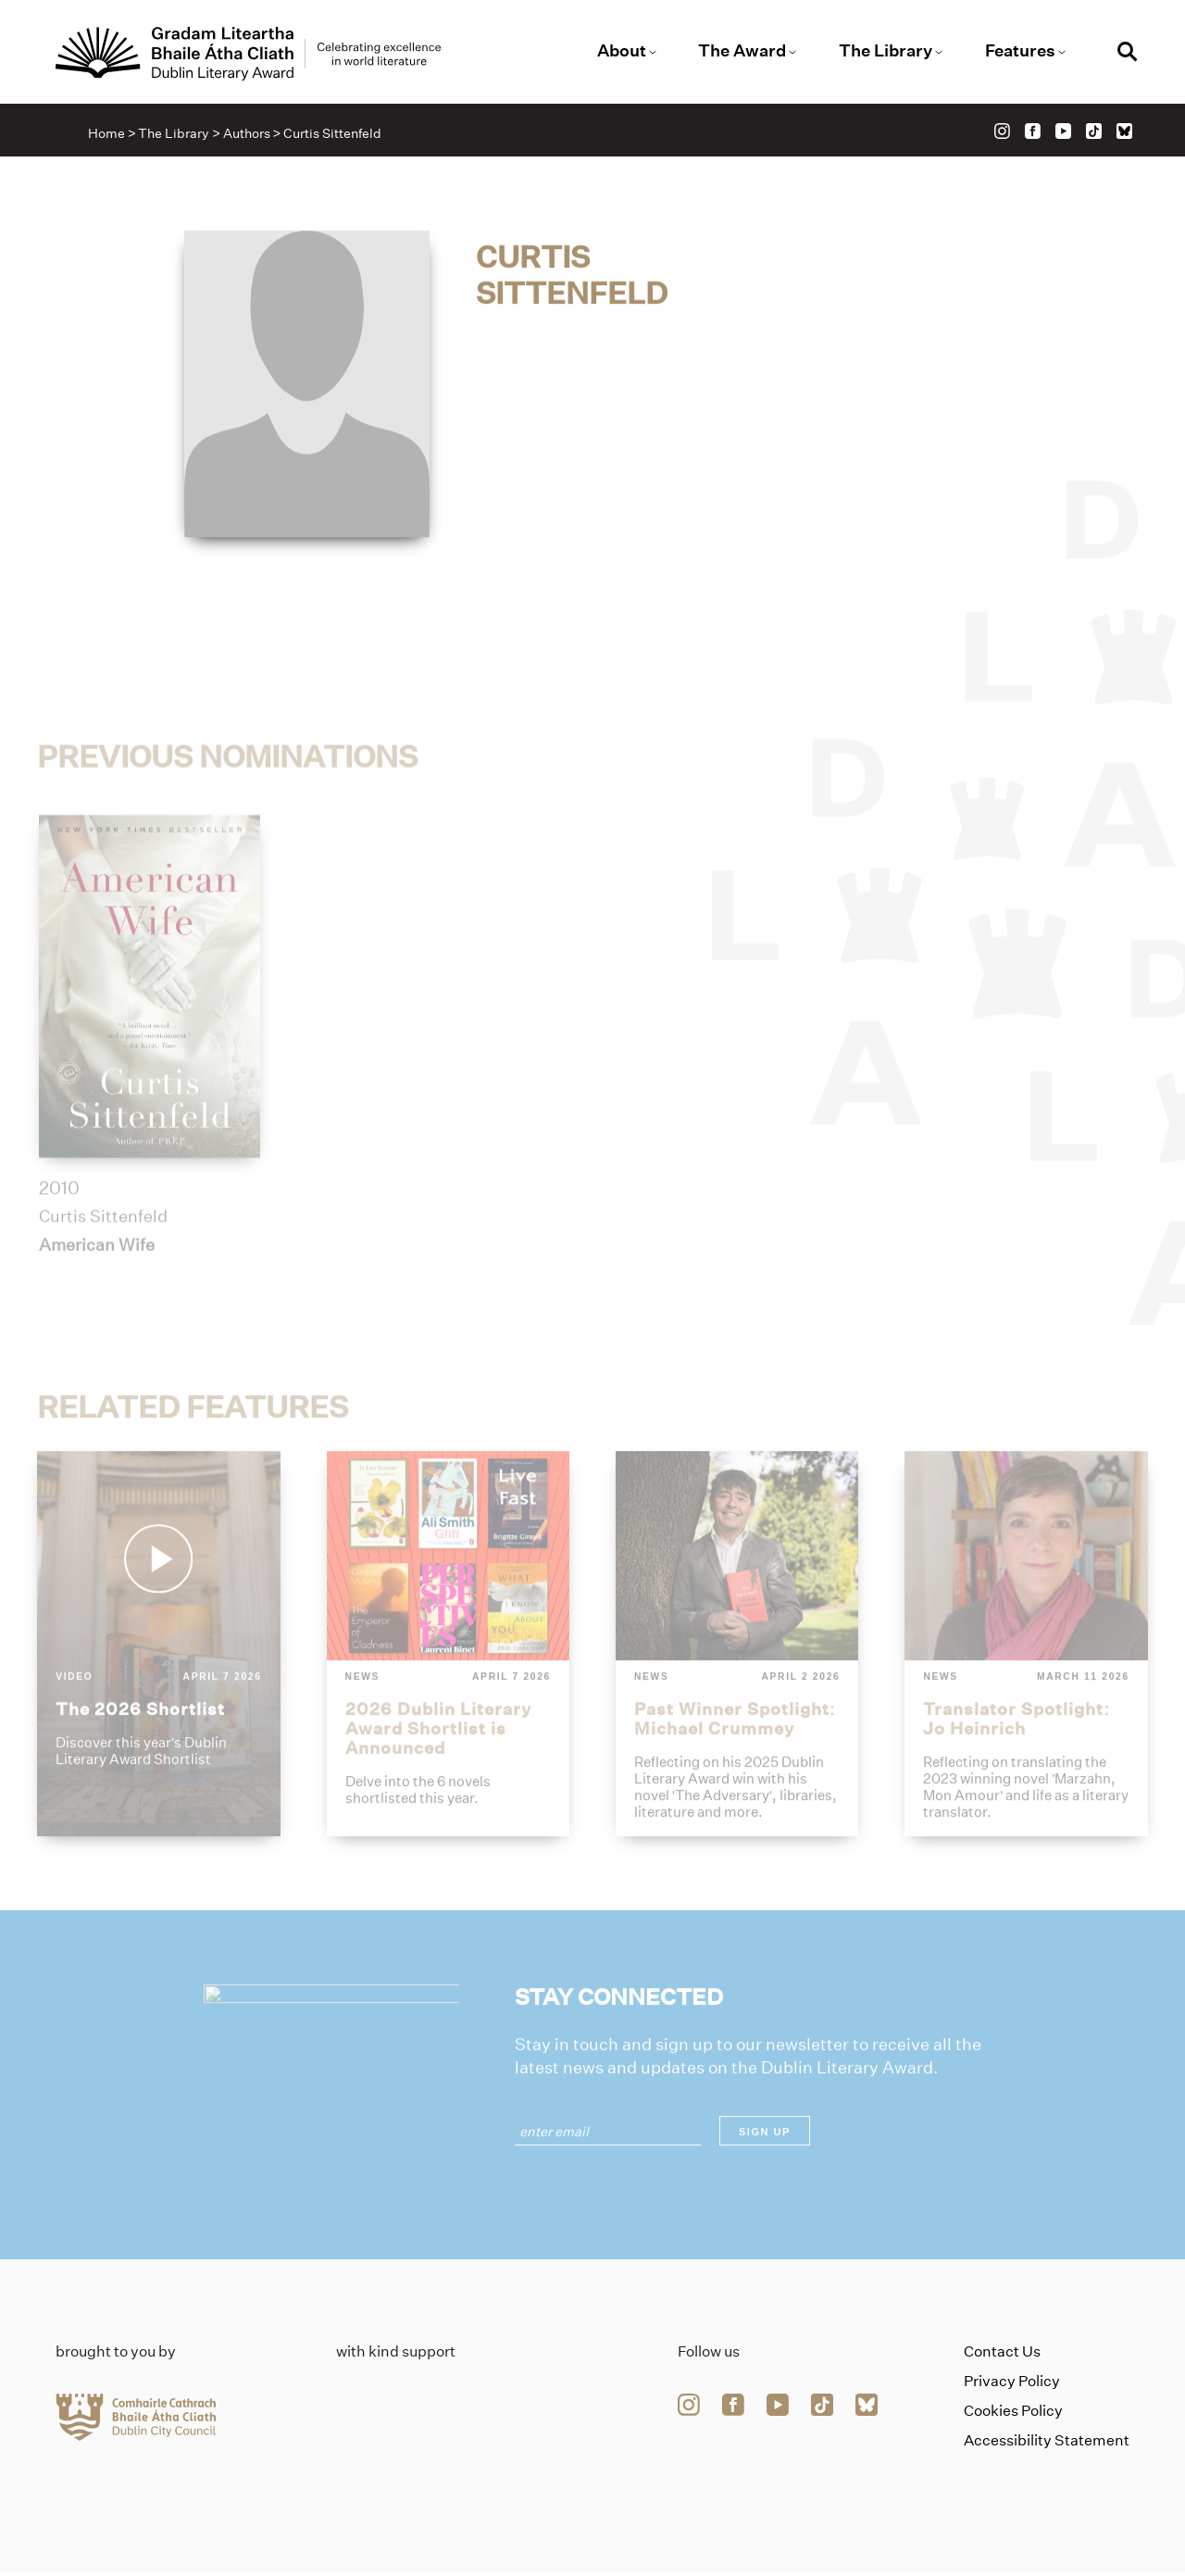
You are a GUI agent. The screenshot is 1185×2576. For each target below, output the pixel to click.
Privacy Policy (1012, 2385)
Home (109, 135)
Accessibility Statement (1046, 2444)
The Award (741, 51)
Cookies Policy (1013, 2414)
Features (1014, 51)
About (621, 51)
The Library (882, 51)
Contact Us (1002, 2355)
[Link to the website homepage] (257, 54)
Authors (248, 135)
